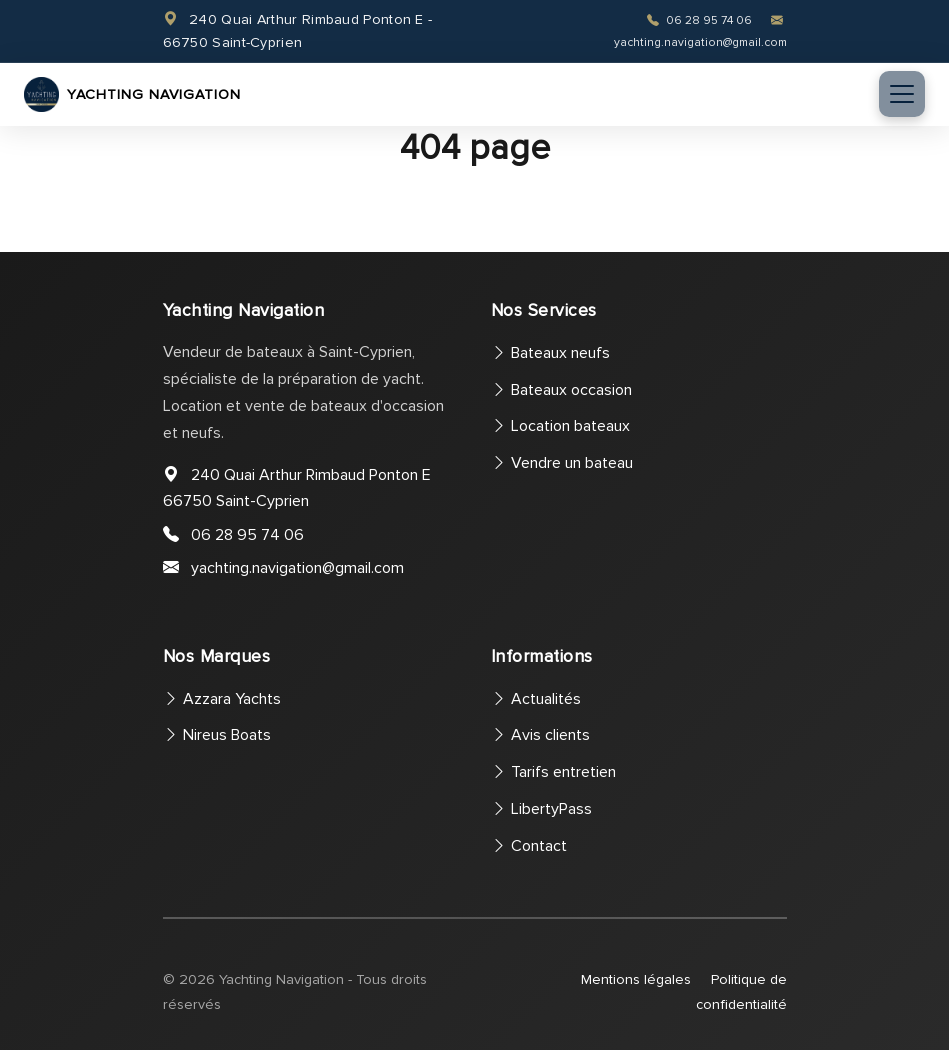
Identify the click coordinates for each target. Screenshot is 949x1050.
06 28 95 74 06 (701, 20)
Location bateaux (560, 426)
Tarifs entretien (553, 772)
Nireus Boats (217, 735)
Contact (529, 846)
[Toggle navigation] (902, 94)
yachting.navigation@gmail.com (297, 568)
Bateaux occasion (561, 390)
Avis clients (540, 735)
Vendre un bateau (562, 463)
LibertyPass (541, 809)
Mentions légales (636, 979)
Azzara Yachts (222, 699)
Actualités (536, 699)
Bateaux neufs (550, 353)
